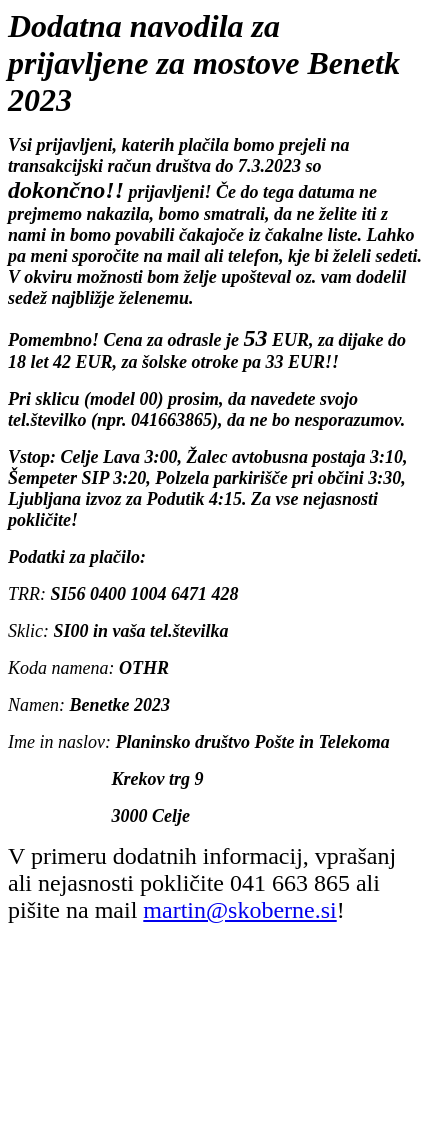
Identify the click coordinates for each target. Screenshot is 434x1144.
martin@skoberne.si (239, 910)
